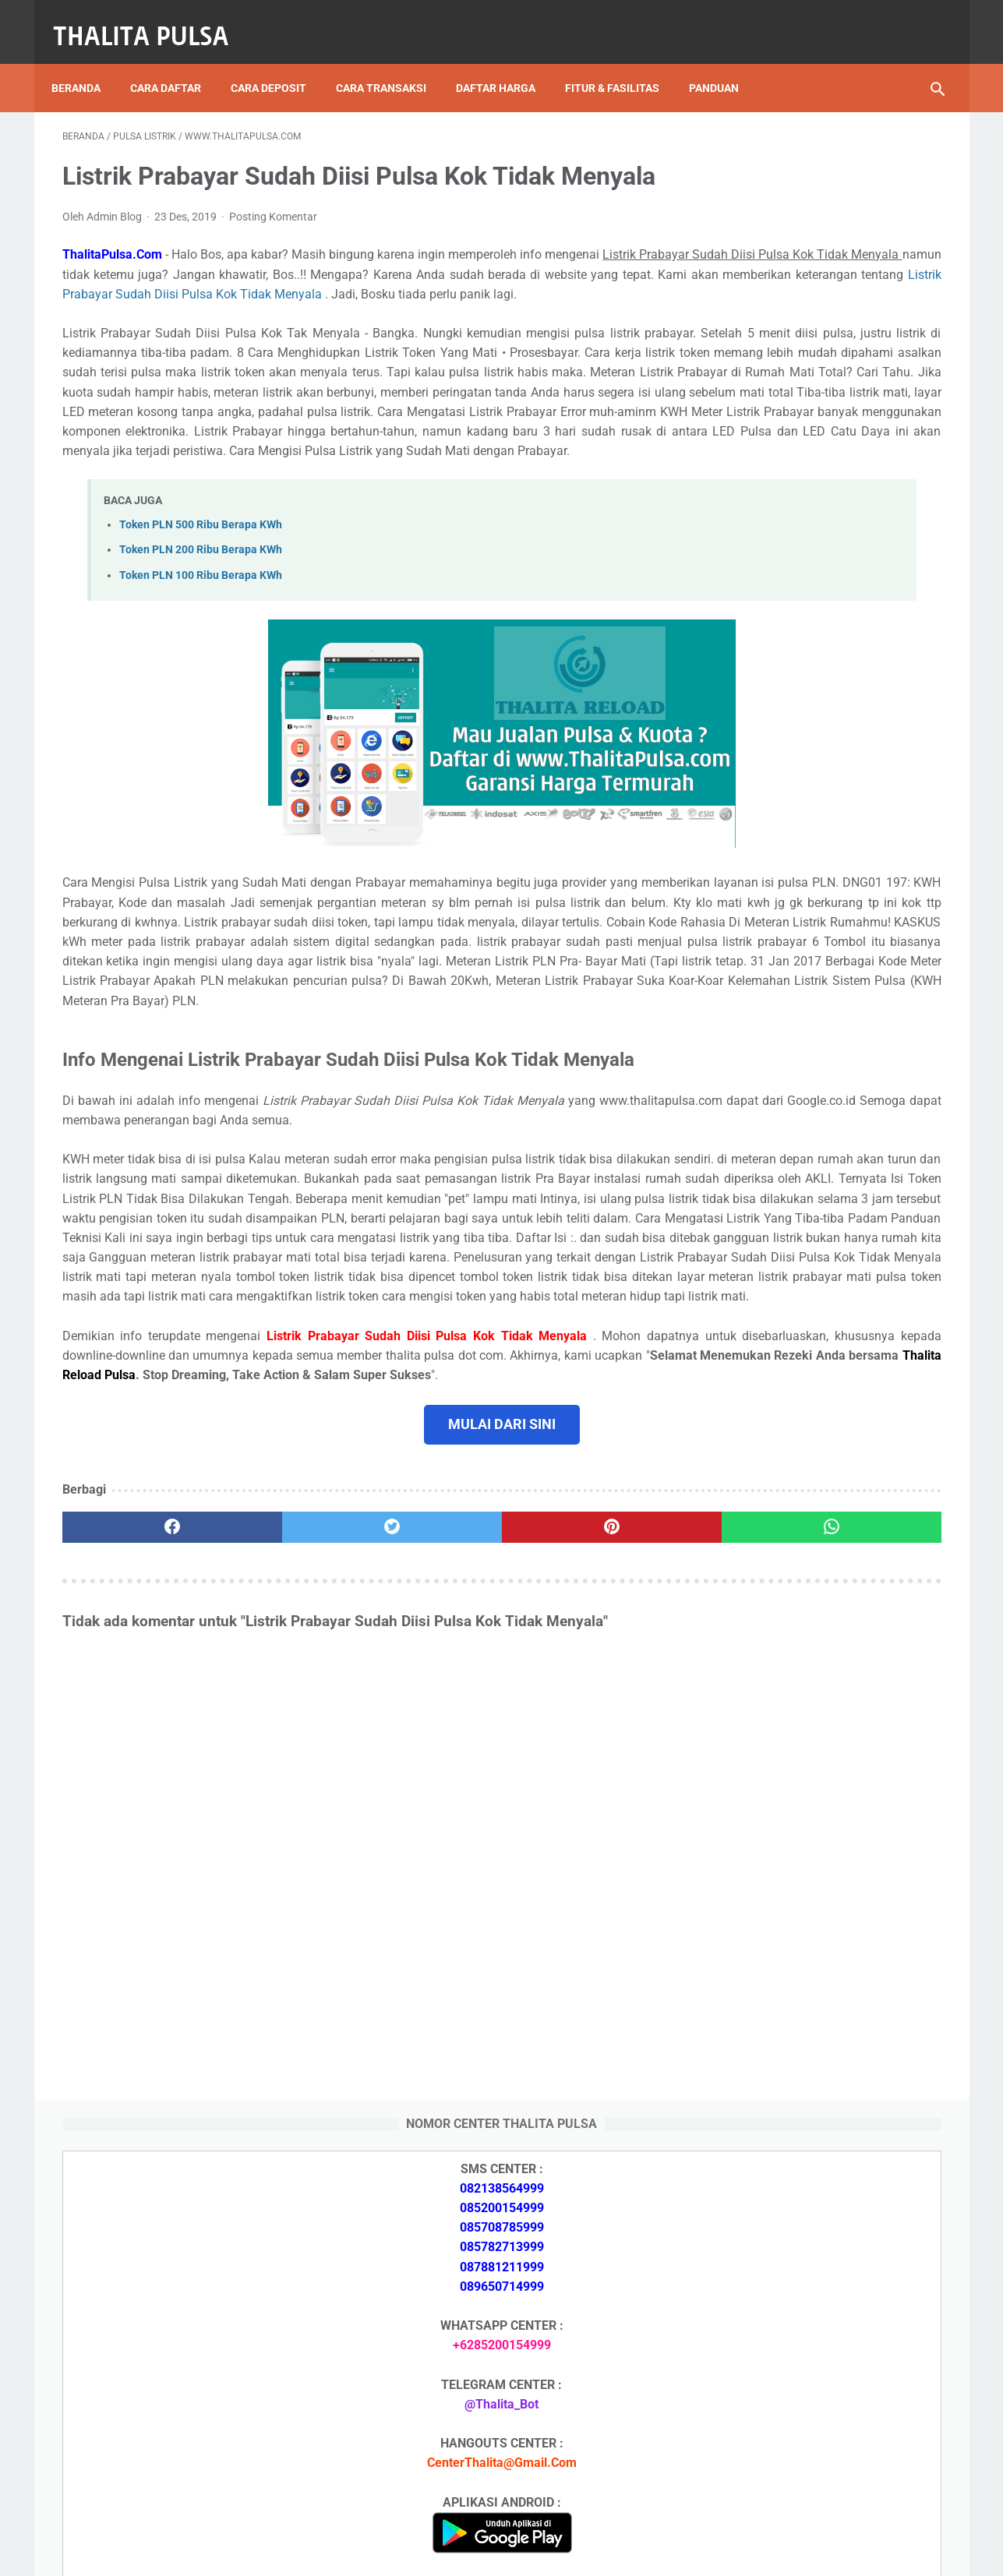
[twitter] (283, 1786)
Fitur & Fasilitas (623, 61)
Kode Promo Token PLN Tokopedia (819, 2454)
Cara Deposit (279, 61)
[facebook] (136, 1786)
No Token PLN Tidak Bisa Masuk (811, 2091)
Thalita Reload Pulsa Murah (450, 2552)
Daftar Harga (506, 61)
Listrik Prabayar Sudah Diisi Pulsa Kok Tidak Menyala (212, 337)
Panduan (725, 61)
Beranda (86, 61)
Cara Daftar (176, 61)
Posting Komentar (273, 241)
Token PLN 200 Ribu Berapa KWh (200, 651)
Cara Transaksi (392, 61)
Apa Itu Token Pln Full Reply (798, 1701)
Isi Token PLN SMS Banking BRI (809, 2054)
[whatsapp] (578, 1786)
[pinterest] (430, 1786)
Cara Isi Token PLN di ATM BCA (809, 2398)
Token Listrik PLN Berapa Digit (807, 2426)
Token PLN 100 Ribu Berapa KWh (200, 677)
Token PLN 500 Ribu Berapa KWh (200, 626)
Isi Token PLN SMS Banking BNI (809, 1960)
